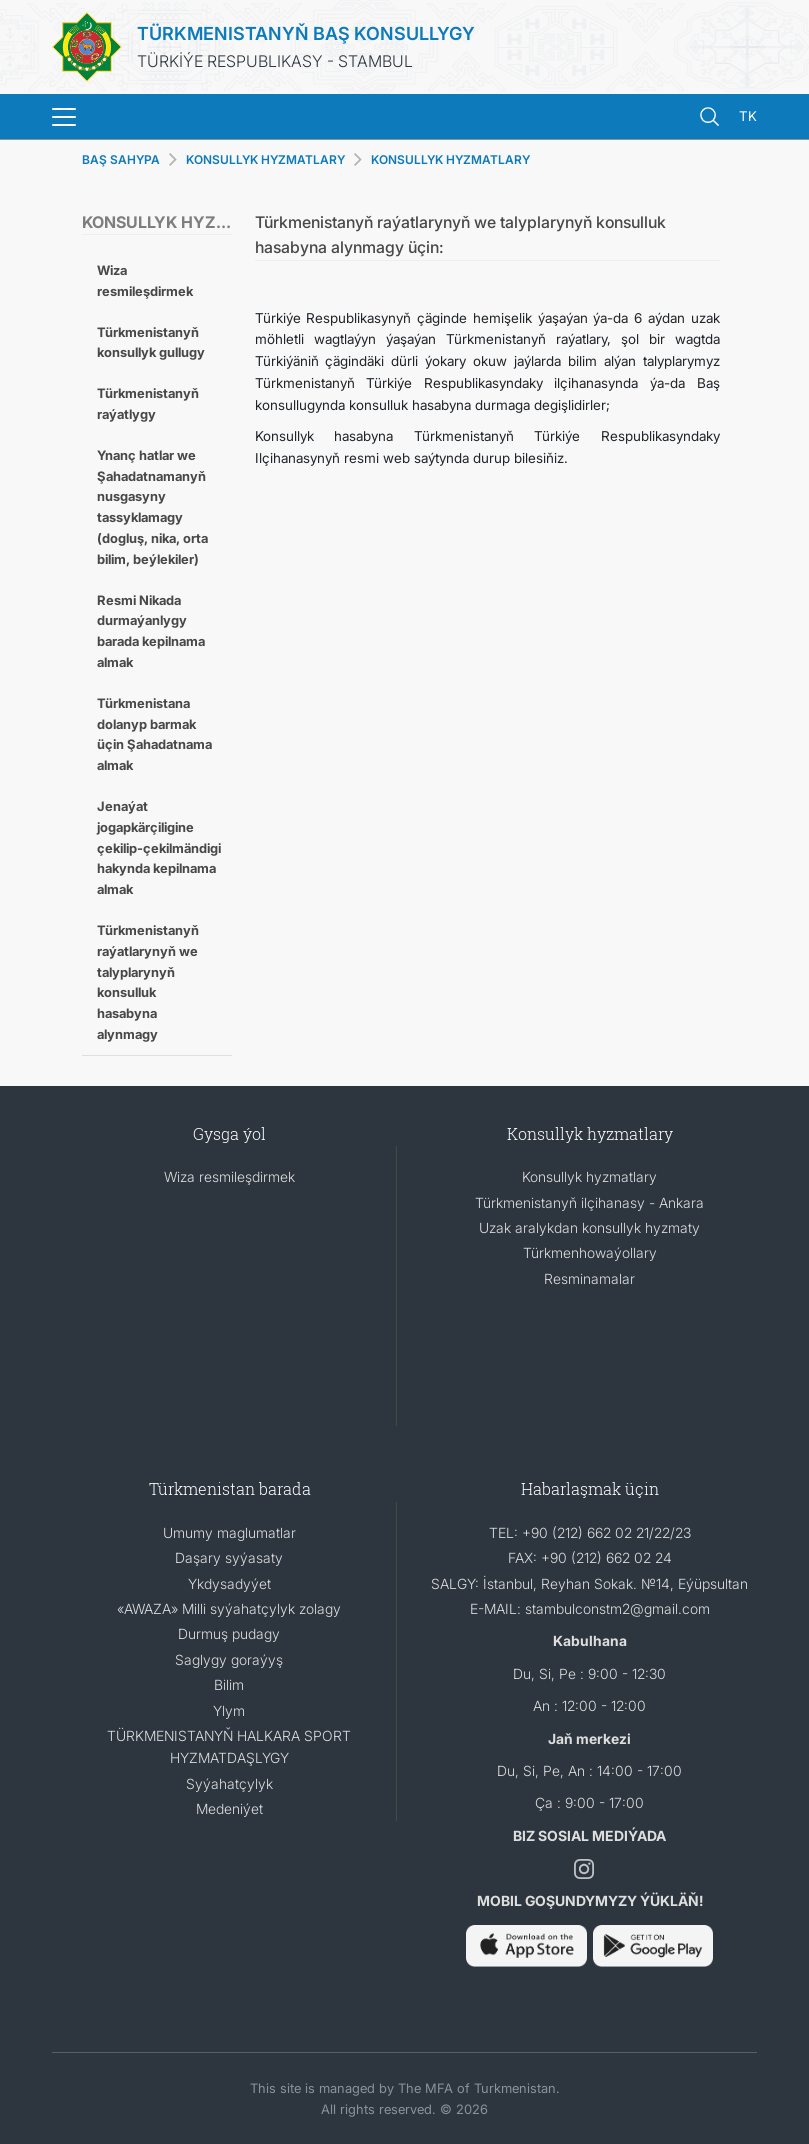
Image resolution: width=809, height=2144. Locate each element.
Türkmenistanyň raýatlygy (148, 403)
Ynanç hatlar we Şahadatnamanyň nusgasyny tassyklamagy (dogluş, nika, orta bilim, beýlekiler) (152, 507)
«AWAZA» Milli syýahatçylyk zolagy (229, 1608)
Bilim (229, 1684)
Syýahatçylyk (229, 1783)
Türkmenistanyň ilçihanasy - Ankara (589, 1202)
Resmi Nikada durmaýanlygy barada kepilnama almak (151, 631)
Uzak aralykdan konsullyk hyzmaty (589, 1227)
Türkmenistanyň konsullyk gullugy (151, 342)
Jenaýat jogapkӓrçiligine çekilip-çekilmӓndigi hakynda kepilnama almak (159, 847)
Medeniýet (229, 1808)
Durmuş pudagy (229, 1633)
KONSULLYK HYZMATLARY (450, 159)
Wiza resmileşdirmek (145, 280)
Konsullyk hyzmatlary (589, 1176)
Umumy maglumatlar (229, 1532)
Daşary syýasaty (229, 1557)
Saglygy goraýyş (229, 1659)
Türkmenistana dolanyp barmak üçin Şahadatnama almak (154, 734)
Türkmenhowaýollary (590, 1252)
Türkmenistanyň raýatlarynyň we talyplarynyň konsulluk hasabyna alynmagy (148, 982)
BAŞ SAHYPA (121, 159)
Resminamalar (589, 1278)
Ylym (229, 1710)
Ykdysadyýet (229, 1583)
